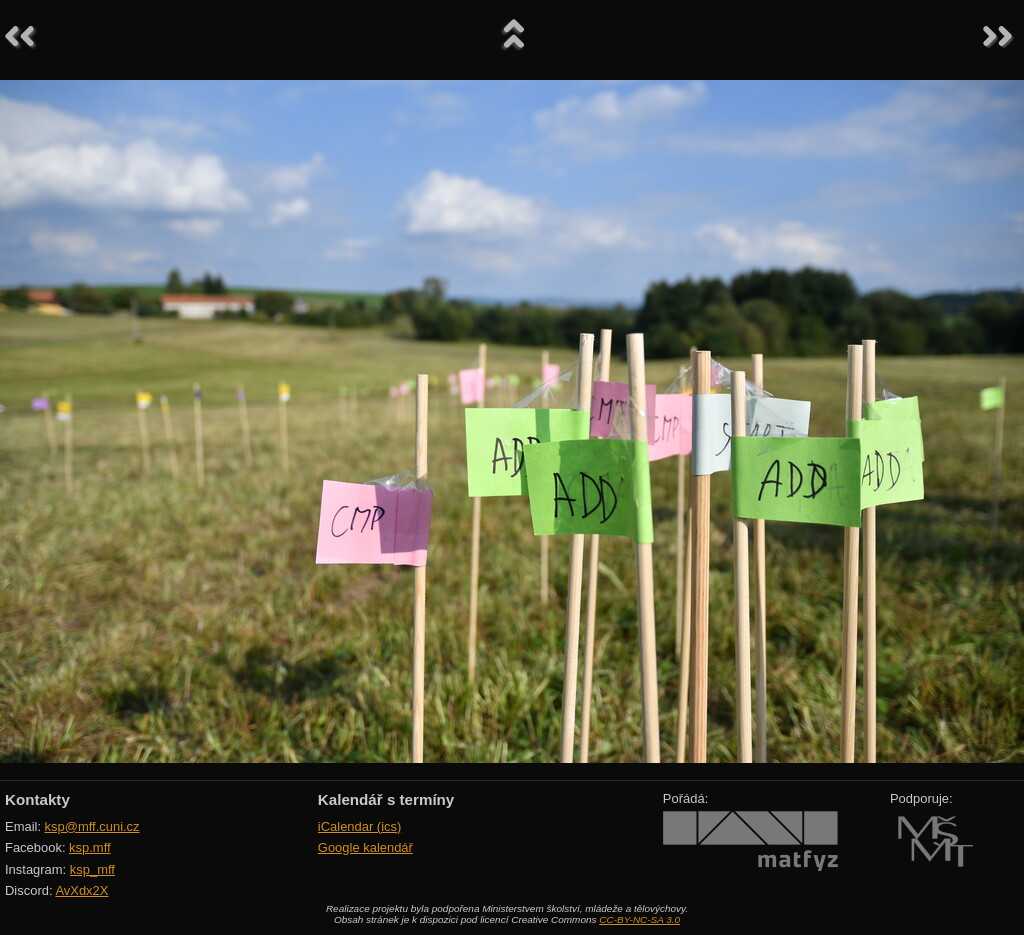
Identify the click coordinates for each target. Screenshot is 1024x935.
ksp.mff (90, 847)
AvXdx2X (81, 890)
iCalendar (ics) (360, 826)
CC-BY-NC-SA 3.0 (639, 919)
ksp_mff (92, 869)
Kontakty (37, 799)
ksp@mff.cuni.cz (92, 826)
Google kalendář (365, 847)
